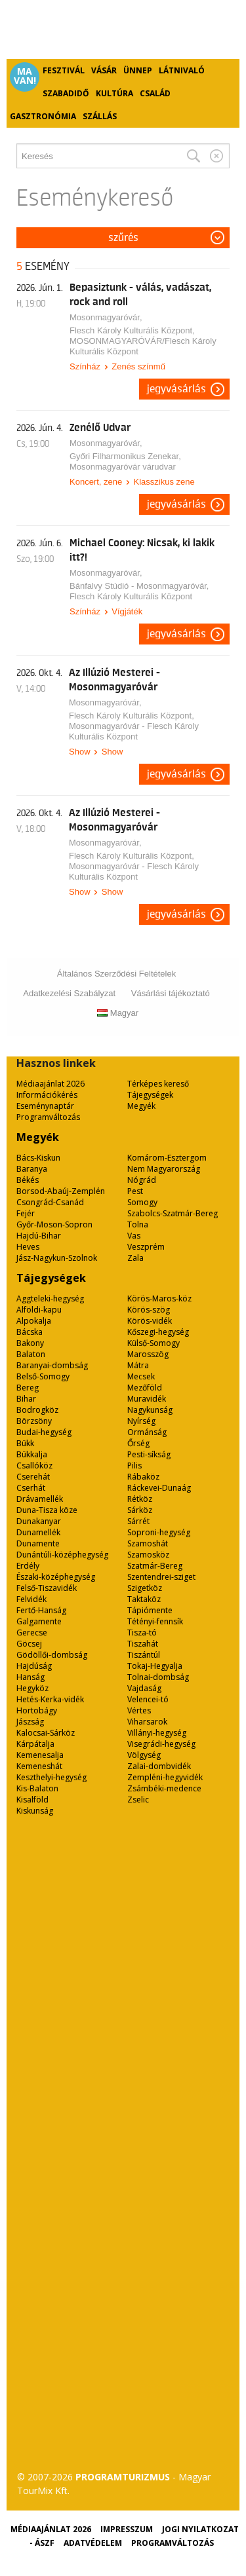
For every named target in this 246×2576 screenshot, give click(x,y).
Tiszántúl (143, 1654)
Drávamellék (39, 1498)
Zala (135, 1257)
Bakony (30, 1343)
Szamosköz (148, 1554)
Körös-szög (148, 1309)
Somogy (142, 1202)
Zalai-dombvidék (159, 1766)
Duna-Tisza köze (46, 1510)
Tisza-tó (142, 1632)
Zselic (138, 1799)
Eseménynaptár (45, 1105)
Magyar (117, 1013)
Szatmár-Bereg (154, 1565)
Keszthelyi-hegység (51, 1777)
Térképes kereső (158, 1083)
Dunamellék (38, 1532)
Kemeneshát (39, 1766)
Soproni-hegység (158, 1532)
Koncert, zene (96, 482)
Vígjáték (127, 611)
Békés (27, 1179)
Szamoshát (147, 1543)
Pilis (134, 1465)
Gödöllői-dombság (51, 1654)
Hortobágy (36, 1710)
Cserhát (30, 1487)
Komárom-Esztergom (167, 1157)
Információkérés (46, 1094)
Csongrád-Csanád (50, 1202)
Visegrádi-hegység (161, 1743)
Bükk (25, 1443)
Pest (135, 1191)
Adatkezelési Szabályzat (69, 993)
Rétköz (139, 1498)
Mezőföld (144, 1387)
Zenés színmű (138, 366)
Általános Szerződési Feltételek (116, 974)
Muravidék (146, 1398)
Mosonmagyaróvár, (107, 317)
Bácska (29, 1331)
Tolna (137, 1224)
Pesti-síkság (149, 1454)
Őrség (138, 1443)
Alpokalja (33, 1320)
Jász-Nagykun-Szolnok (56, 1257)
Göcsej (29, 1643)
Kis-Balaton (37, 1788)
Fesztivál (64, 70)
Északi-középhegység (55, 1576)
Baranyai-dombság (52, 1365)
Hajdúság (34, 1665)
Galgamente (39, 1621)
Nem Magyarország (163, 1168)
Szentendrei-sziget (161, 1576)
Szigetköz (144, 1588)
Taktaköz (144, 1599)
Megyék (141, 1105)
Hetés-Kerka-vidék (50, 1699)
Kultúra (114, 93)
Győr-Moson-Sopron (54, 1224)
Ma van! (25, 76)
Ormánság (147, 1432)
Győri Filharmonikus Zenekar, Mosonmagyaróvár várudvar (125, 461)
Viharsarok (147, 1721)
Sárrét (138, 1521)
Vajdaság (144, 1688)
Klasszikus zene (163, 482)
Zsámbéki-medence (164, 1788)
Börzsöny (34, 1421)
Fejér (25, 1213)
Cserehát (33, 1476)
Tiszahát (142, 1643)
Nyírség (141, 1421)
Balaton (30, 1354)
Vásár (104, 70)
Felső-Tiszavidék (46, 1588)
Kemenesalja (40, 1755)
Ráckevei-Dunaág (159, 1487)
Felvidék (31, 1599)
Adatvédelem (93, 2542)
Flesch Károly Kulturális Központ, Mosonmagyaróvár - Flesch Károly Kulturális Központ (134, 726)
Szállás (100, 116)
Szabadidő (66, 93)
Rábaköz (143, 1476)
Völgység (144, 1755)
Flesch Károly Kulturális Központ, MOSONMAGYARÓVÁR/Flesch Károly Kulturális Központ (143, 341)
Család (155, 93)
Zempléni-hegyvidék (165, 1777)
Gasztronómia (43, 116)
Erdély (27, 1565)
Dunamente (38, 1543)
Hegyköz (32, 1688)
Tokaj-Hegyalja (154, 1665)
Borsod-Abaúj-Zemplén (60, 1191)
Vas (133, 1235)
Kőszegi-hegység (158, 1331)
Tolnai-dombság (158, 1677)
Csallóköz (34, 1465)
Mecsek (141, 1376)
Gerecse (31, 1632)
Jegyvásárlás (176, 389)
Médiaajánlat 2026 (50, 1083)
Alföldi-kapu (39, 1309)
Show (80, 751)
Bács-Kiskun (38, 1157)
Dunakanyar (38, 1521)
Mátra (138, 1365)
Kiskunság (34, 1810)
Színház (85, 366)
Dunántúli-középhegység (62, 1554)
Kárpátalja (35, 1743)
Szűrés (123, 238)
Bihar (26, 1398)
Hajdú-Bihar (38, 1235)
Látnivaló (182, 70)
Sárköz (139, 1510)
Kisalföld (32, 1799)
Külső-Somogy (153, 1343)
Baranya (31, 1168)
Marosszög (148, 1354)
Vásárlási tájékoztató (170, 993)
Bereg (27, 1387)
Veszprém (146, 1246)
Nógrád (141, 1179)
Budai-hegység (44, 1432)
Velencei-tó (148, 1699)
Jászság (30, 1721)
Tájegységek (150, 1094)
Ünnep (137, 70)
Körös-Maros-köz (159, 1298)
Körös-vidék (149, 1320)
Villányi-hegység (156, 1732)
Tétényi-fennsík (155, 1621)
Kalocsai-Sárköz (45, 1732)
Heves (27, 1246)
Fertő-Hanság (41, 1610)
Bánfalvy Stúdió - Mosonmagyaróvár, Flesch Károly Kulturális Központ (139, 591)
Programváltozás (48, 1117)
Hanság (30, 1677)
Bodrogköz (37, 1409)
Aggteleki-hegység (50, 1298)
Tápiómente (150, 1610)
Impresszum (126, 2529)
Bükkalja (31, 1454)
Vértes (139, 1710)
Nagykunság (150, 1409)
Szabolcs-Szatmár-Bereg (172, 1213)
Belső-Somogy (43, 1376)
